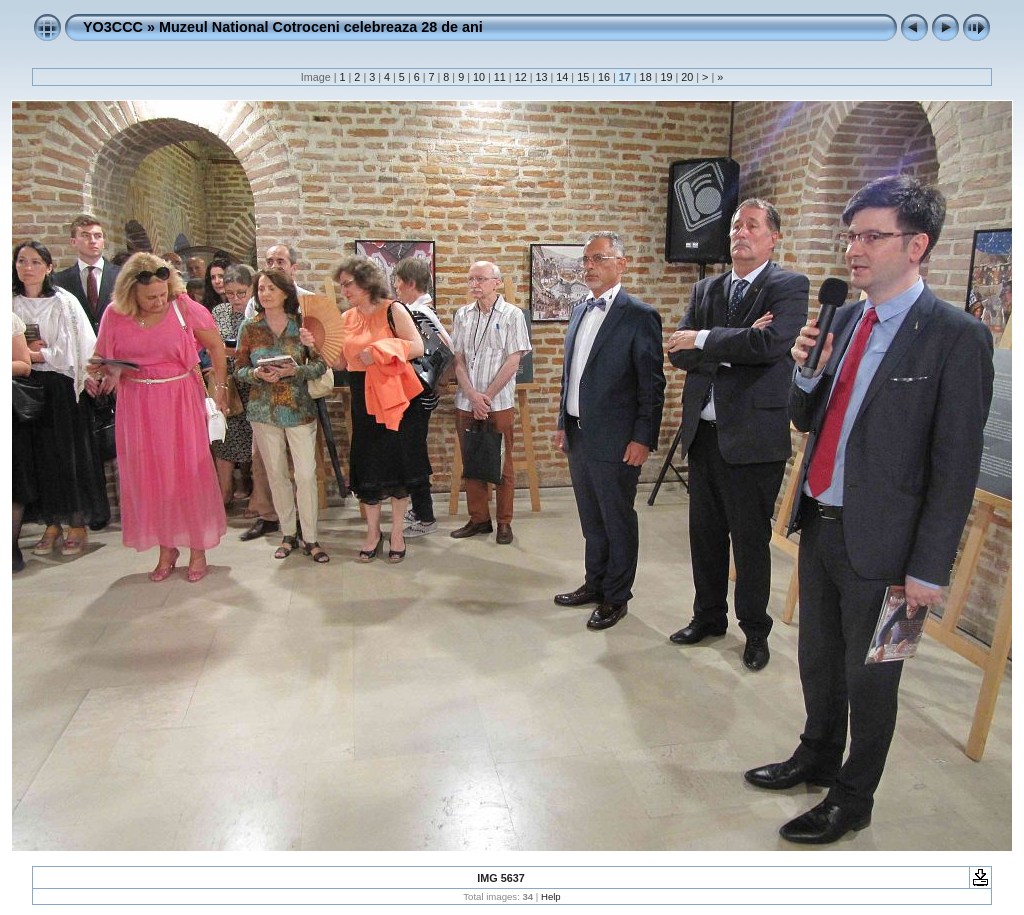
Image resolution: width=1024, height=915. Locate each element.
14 (562, 77)
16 (604, 77)
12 (521, 77)
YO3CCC (113, 27)
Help (551, 896)
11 (500, 77)
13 (541, 77)
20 (687, 77)
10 (479, 77)
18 (646, 77)
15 (583, 77)
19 (666, 77)
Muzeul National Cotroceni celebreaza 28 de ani (321, 27)
